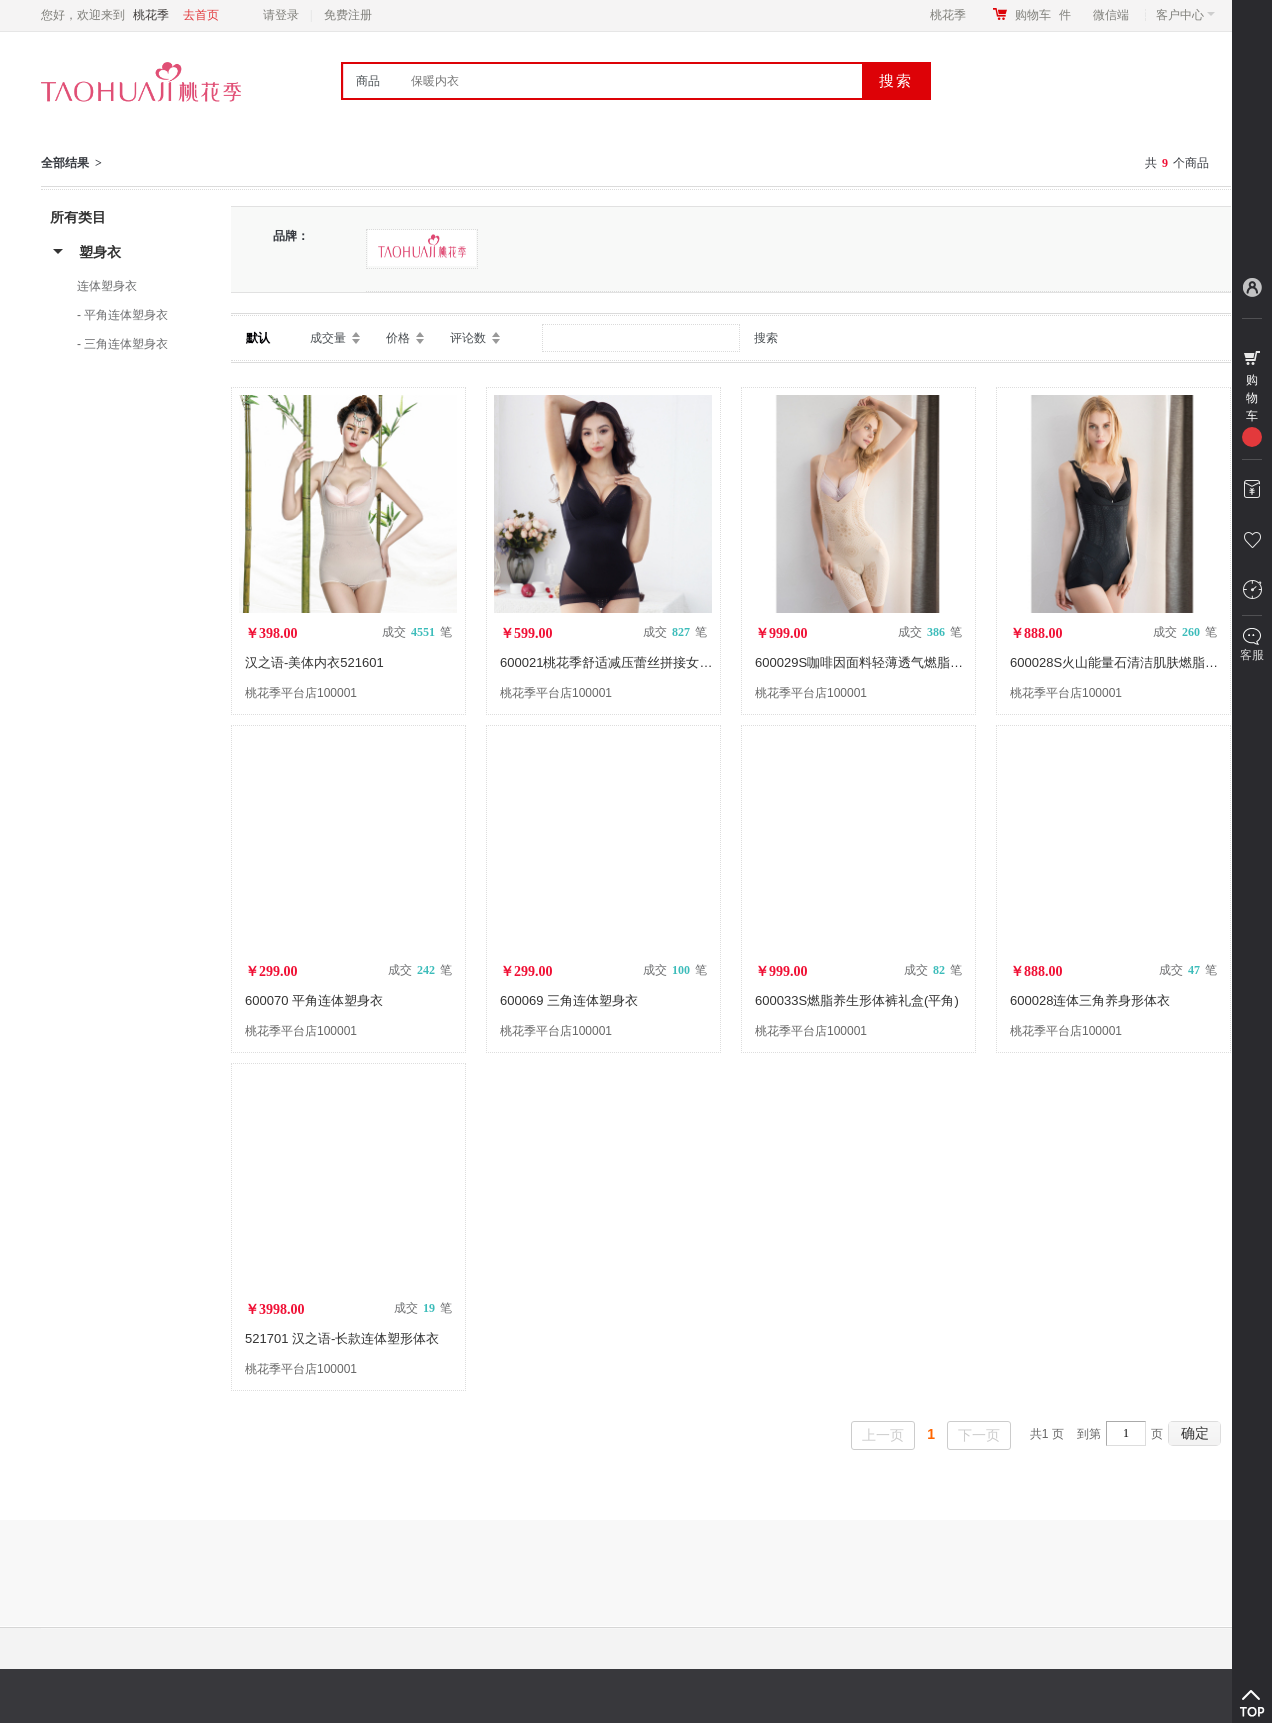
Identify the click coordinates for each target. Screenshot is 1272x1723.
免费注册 (348, 15)
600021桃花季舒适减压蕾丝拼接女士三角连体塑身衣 (651, 662)
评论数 (468, 338)
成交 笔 (417, 632)
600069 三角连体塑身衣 (569, 1000)
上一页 (883, 1435)
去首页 (201, 15)
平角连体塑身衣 (126, 315)
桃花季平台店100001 (301, 693)
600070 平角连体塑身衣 (314, 1000)
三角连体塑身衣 (126, 344)
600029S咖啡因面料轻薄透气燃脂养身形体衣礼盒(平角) (915, 662)
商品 (368, 81)
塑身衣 (100, 252)
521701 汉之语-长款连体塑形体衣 (342, 1338)
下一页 (979, 1435)
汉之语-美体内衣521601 (314, 662)
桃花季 (948, 15)
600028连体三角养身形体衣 (1090, 1000)
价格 (398, 338)
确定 (1195, 1433)
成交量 (328, 338)
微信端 (1111, 15)
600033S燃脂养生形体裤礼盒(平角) (857, 1000)
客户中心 (1185, 15)
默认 (258, 338)
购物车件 (1043, 15)
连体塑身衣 (107, 286)
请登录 (281, 15)
